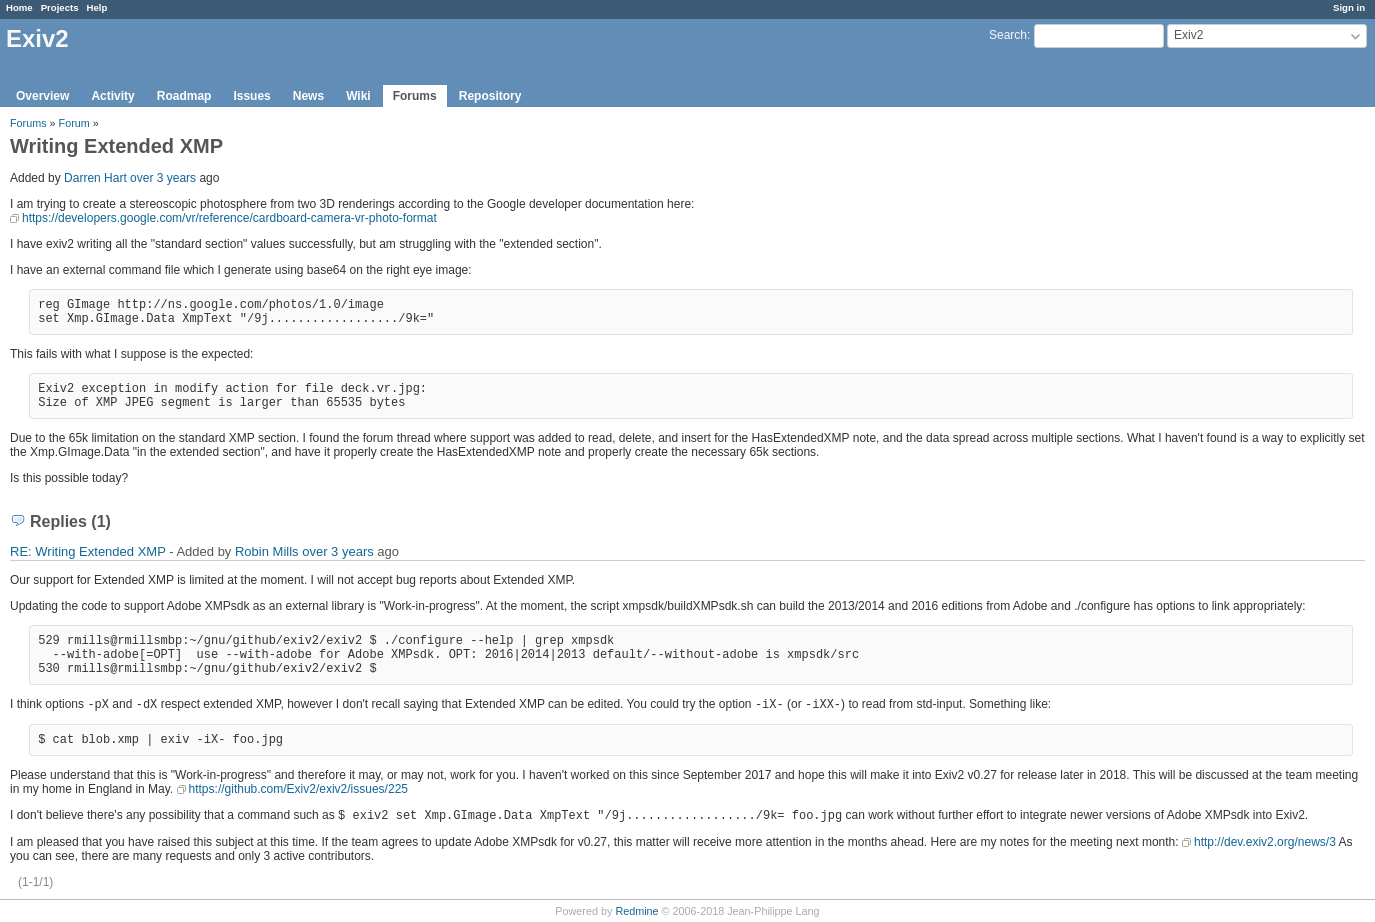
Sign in (1349, 7)
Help (97, 7)
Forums (415, 96)
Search (1008, 35)
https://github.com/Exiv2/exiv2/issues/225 (298, 789)
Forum (74, 123)
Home (19, 7)
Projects (60, 7)
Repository (490, 96)
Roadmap (184, 96)
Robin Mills (267, 551)
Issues (251, 96)
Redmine (636, 911)
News (308, 96)
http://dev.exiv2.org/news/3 (1265, 842)
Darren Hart (95, 178)
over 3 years (163, 178)
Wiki (358, 96)
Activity (112, 96)
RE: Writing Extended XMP (88, 551)
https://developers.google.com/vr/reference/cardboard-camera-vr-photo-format (229, 218)
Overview (42, 96)
